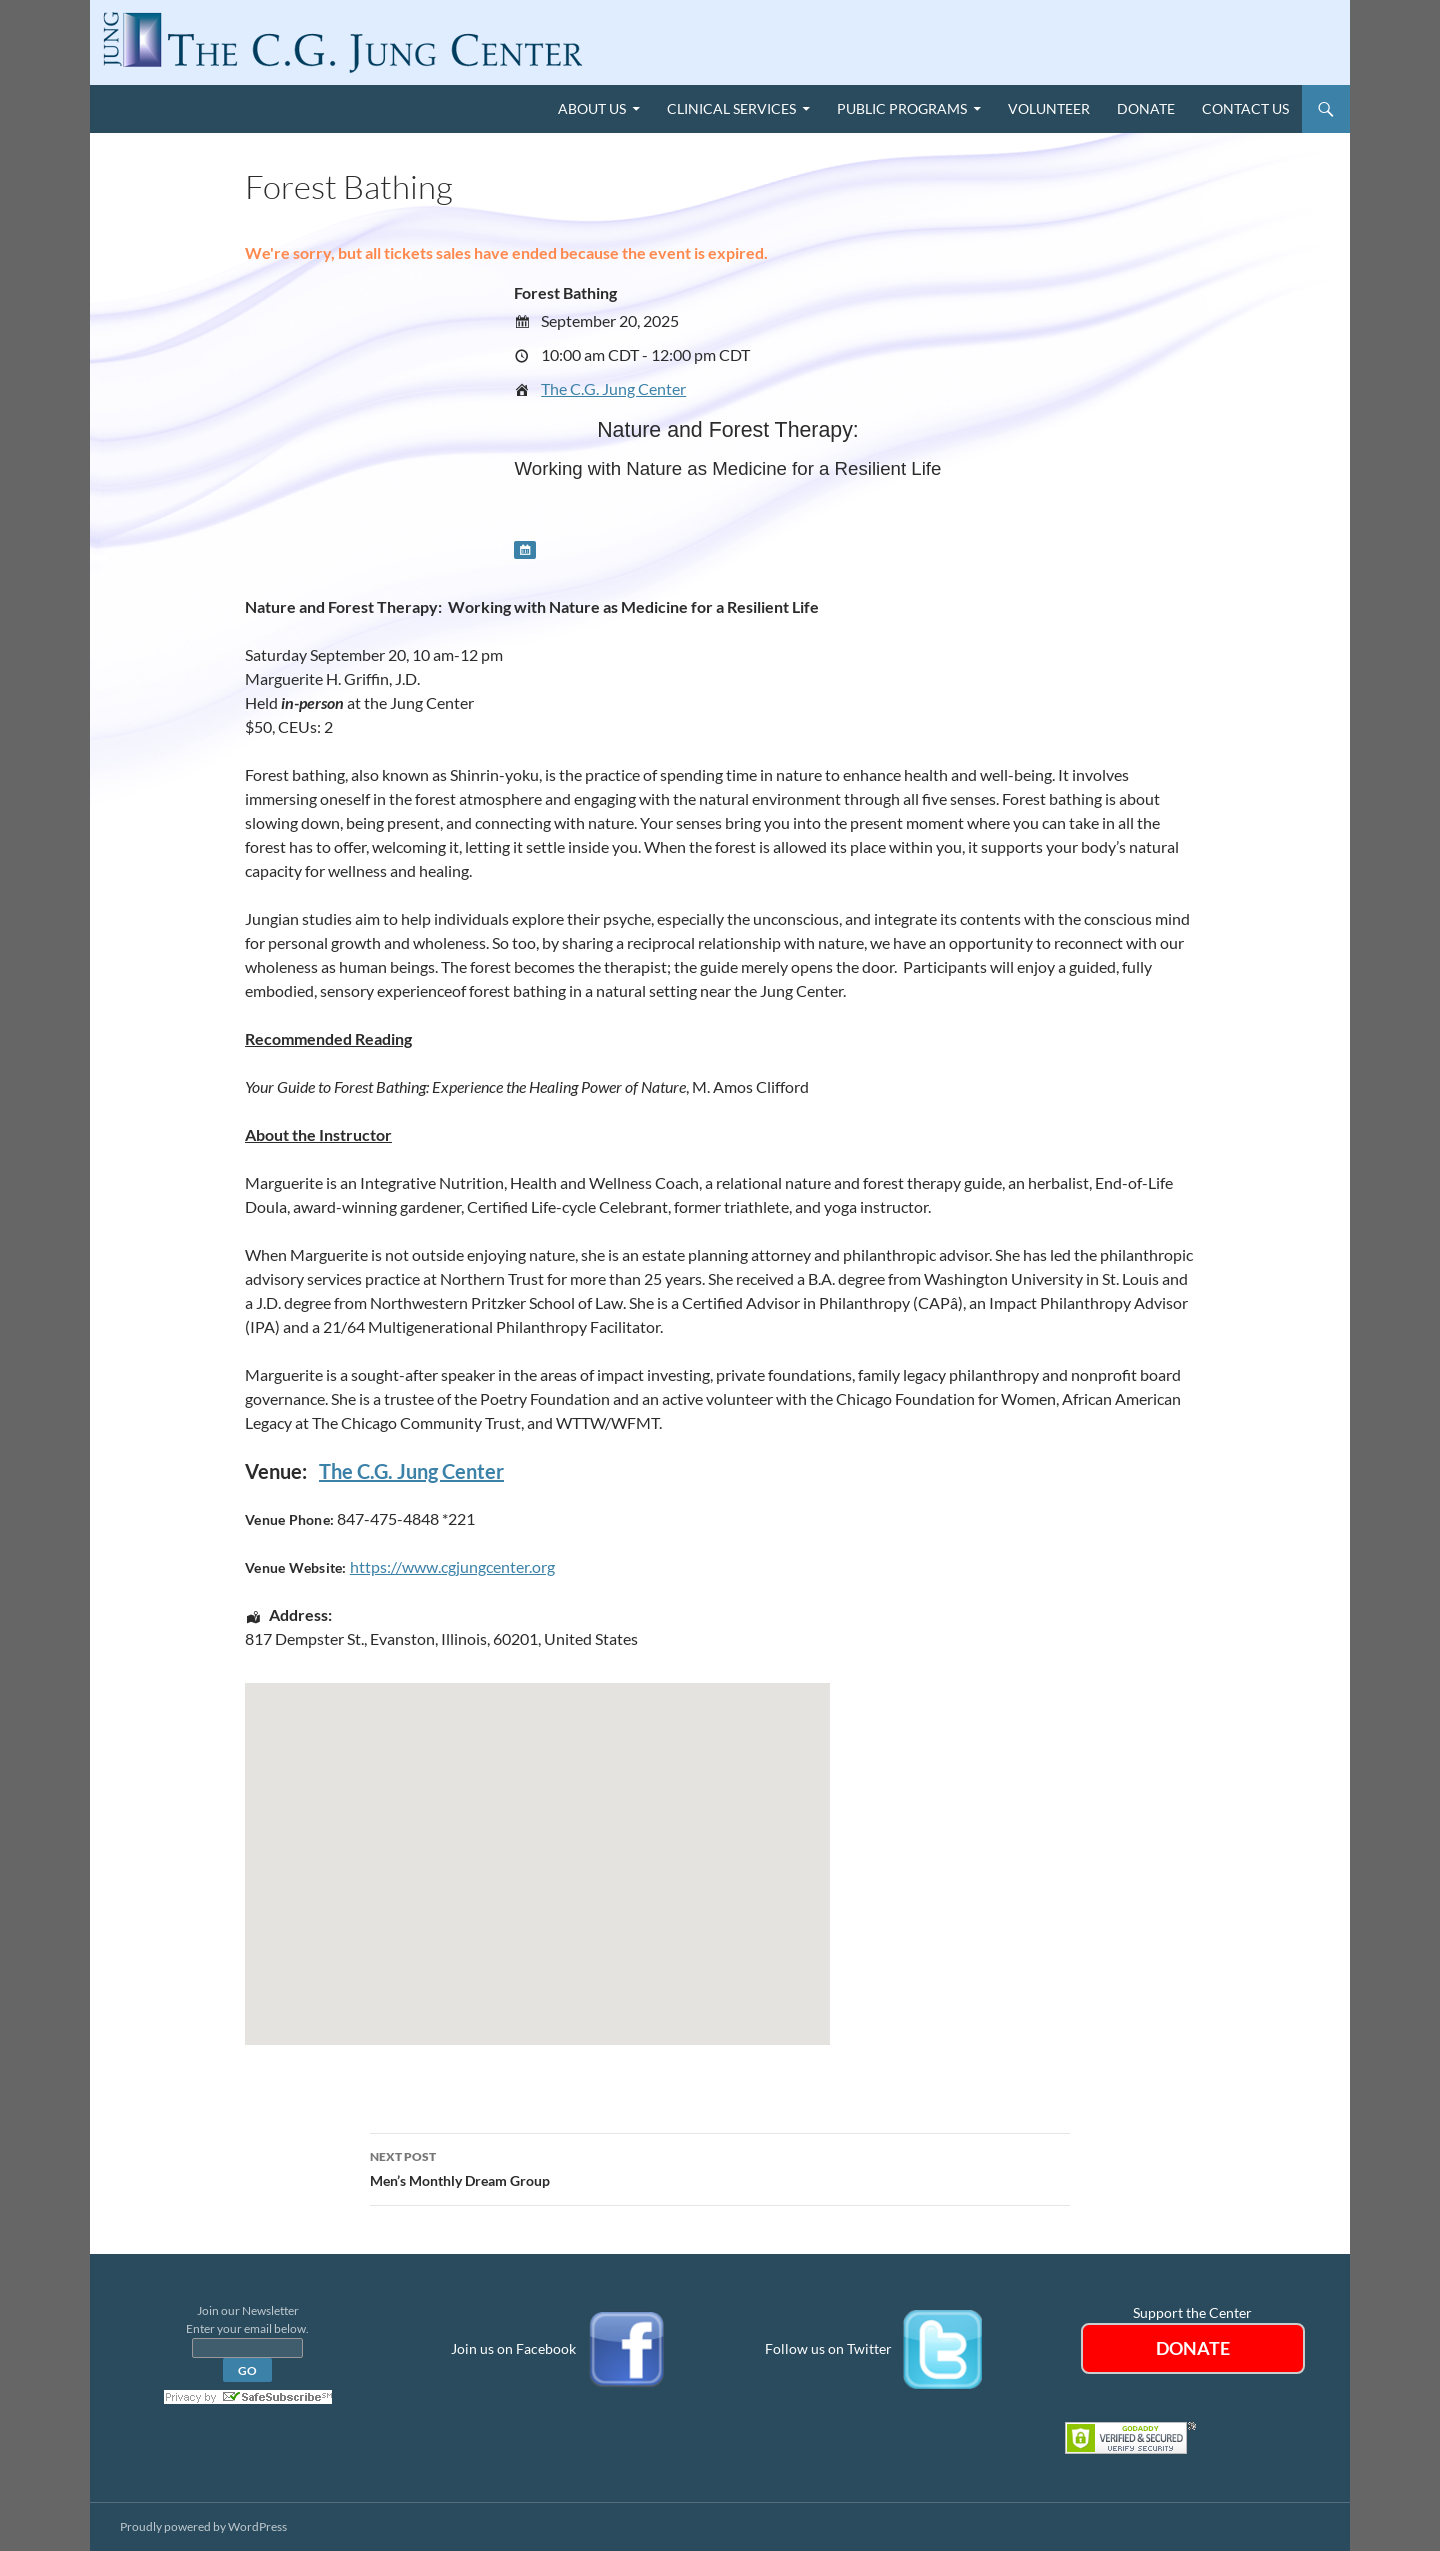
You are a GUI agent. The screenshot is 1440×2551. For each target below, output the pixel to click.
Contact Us (1245, 108)
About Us (592, 108)
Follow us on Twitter (828, 2347)
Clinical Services (731, 108)
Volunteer (1049, 108)
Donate (1146, 108)
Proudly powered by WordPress (203, 2526)
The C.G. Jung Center (613, 388)
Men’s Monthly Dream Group (720, 2167)
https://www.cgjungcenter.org (452, 1566)
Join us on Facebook (513, 2347)
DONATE (1193, 2348)
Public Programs (902, 108)
